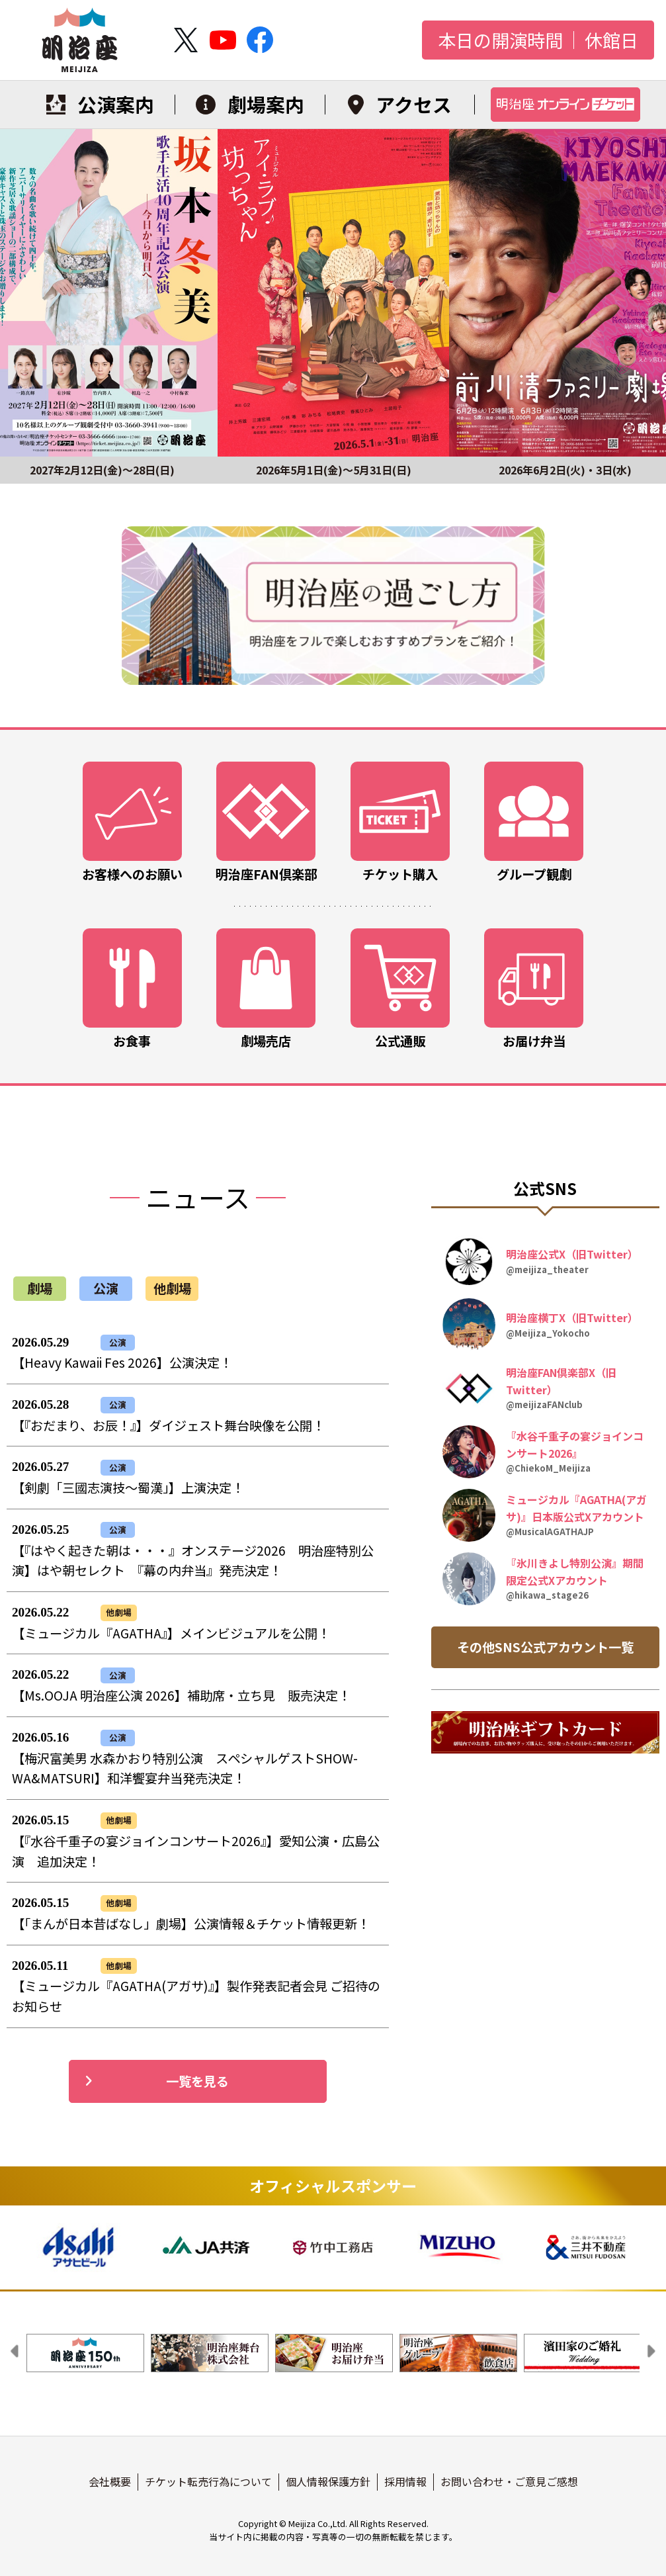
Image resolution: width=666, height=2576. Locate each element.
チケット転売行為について (208, 2481)
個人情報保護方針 (328, 2481)
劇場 (39, 1288)
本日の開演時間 (500, 40)
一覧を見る (157, 2081)
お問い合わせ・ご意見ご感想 (509, 2481)
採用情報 (405, 2481)
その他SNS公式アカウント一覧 (545, 1647)
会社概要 (110, 2481)
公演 (105, 1288)
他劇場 (172, 1288)
